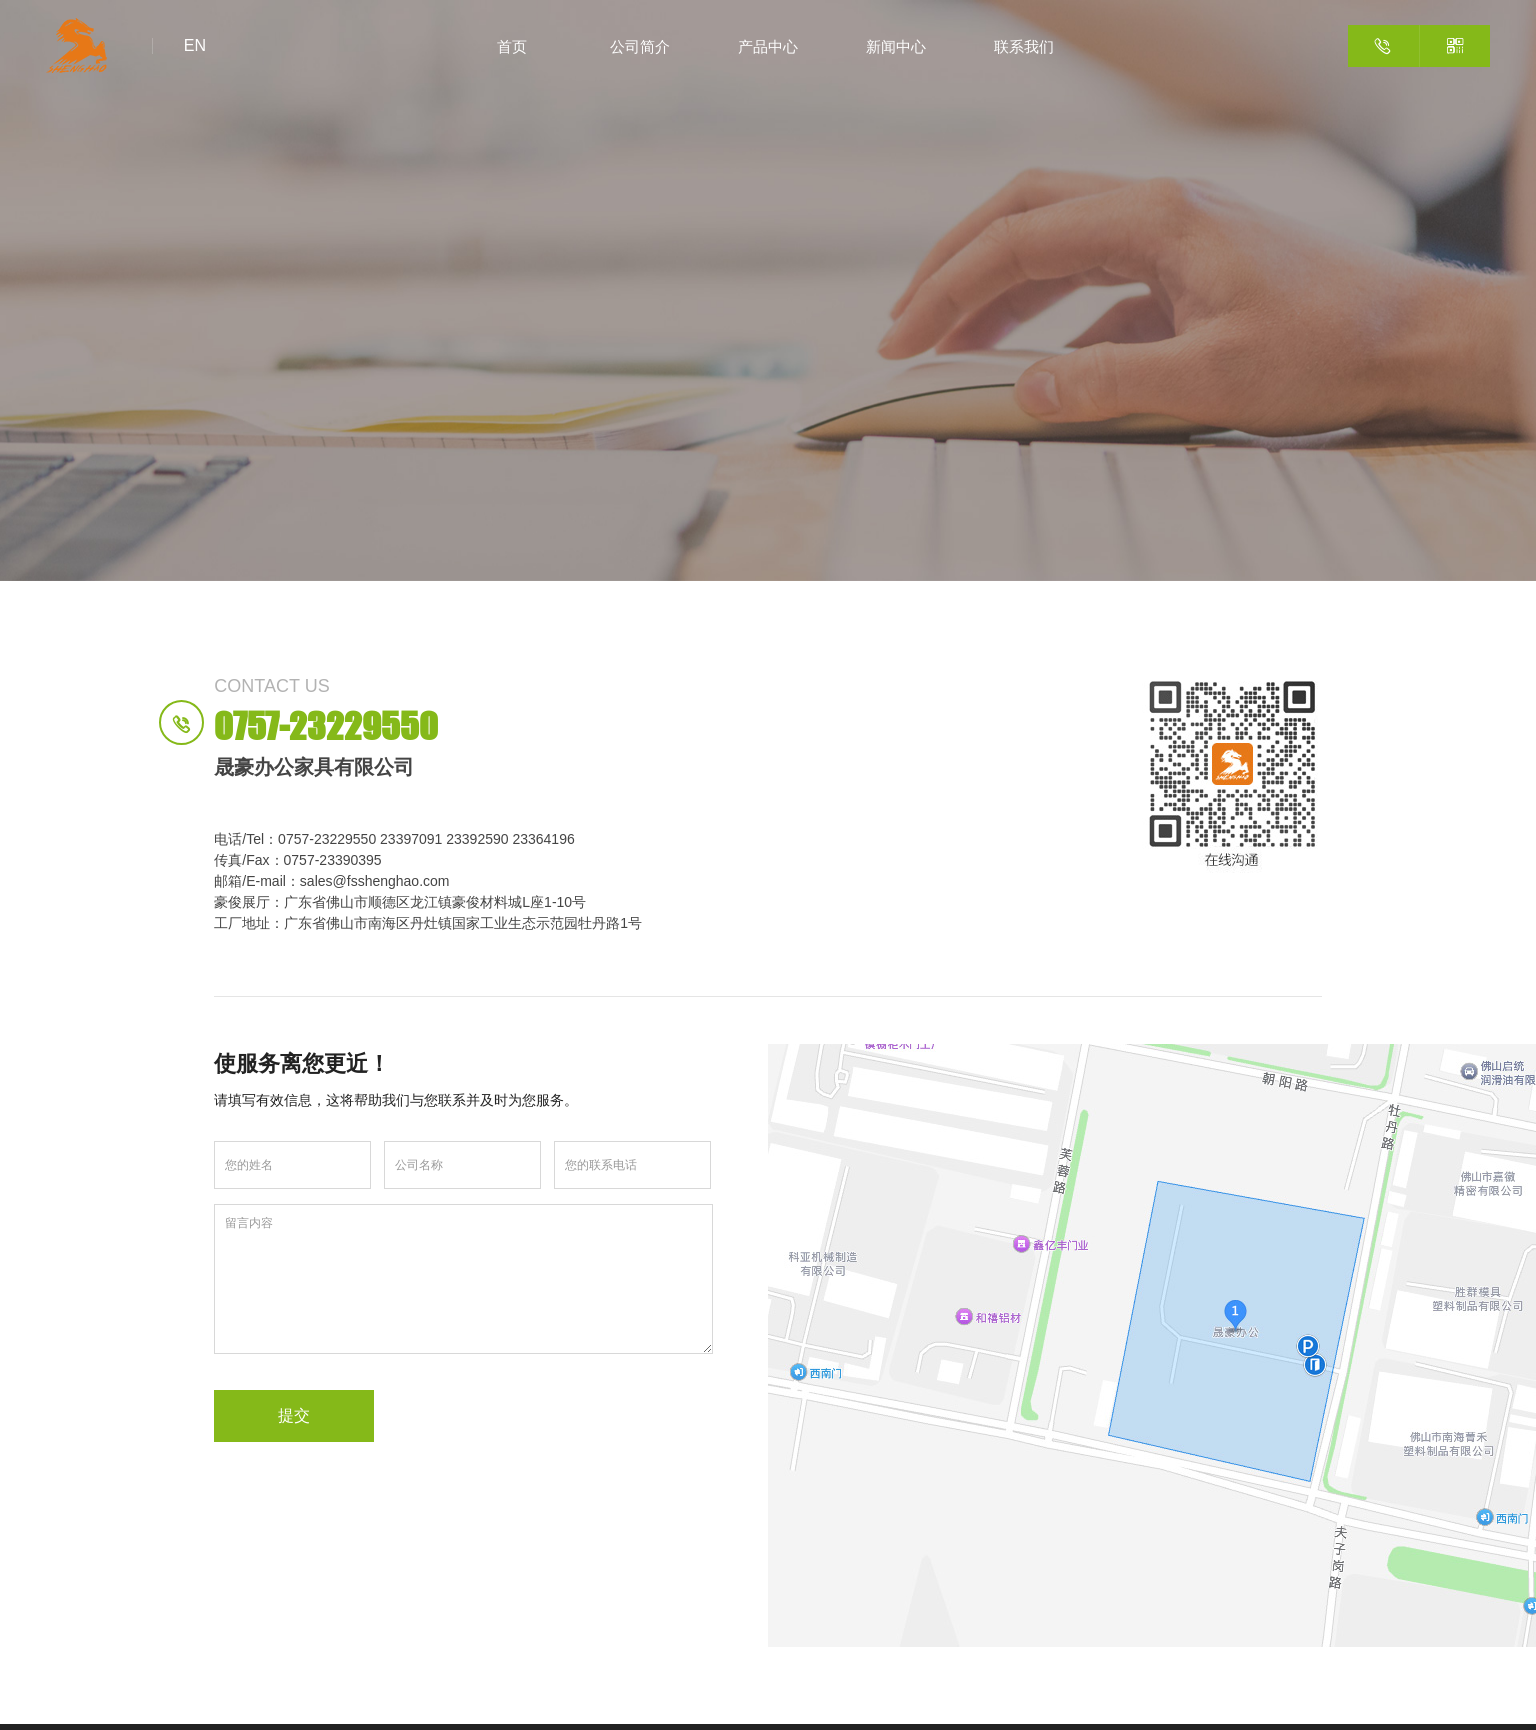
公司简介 (640, 45)
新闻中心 (896, 45)
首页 (512, 45)
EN (195, 45)
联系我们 (1024, 45)
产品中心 (768, 45)
